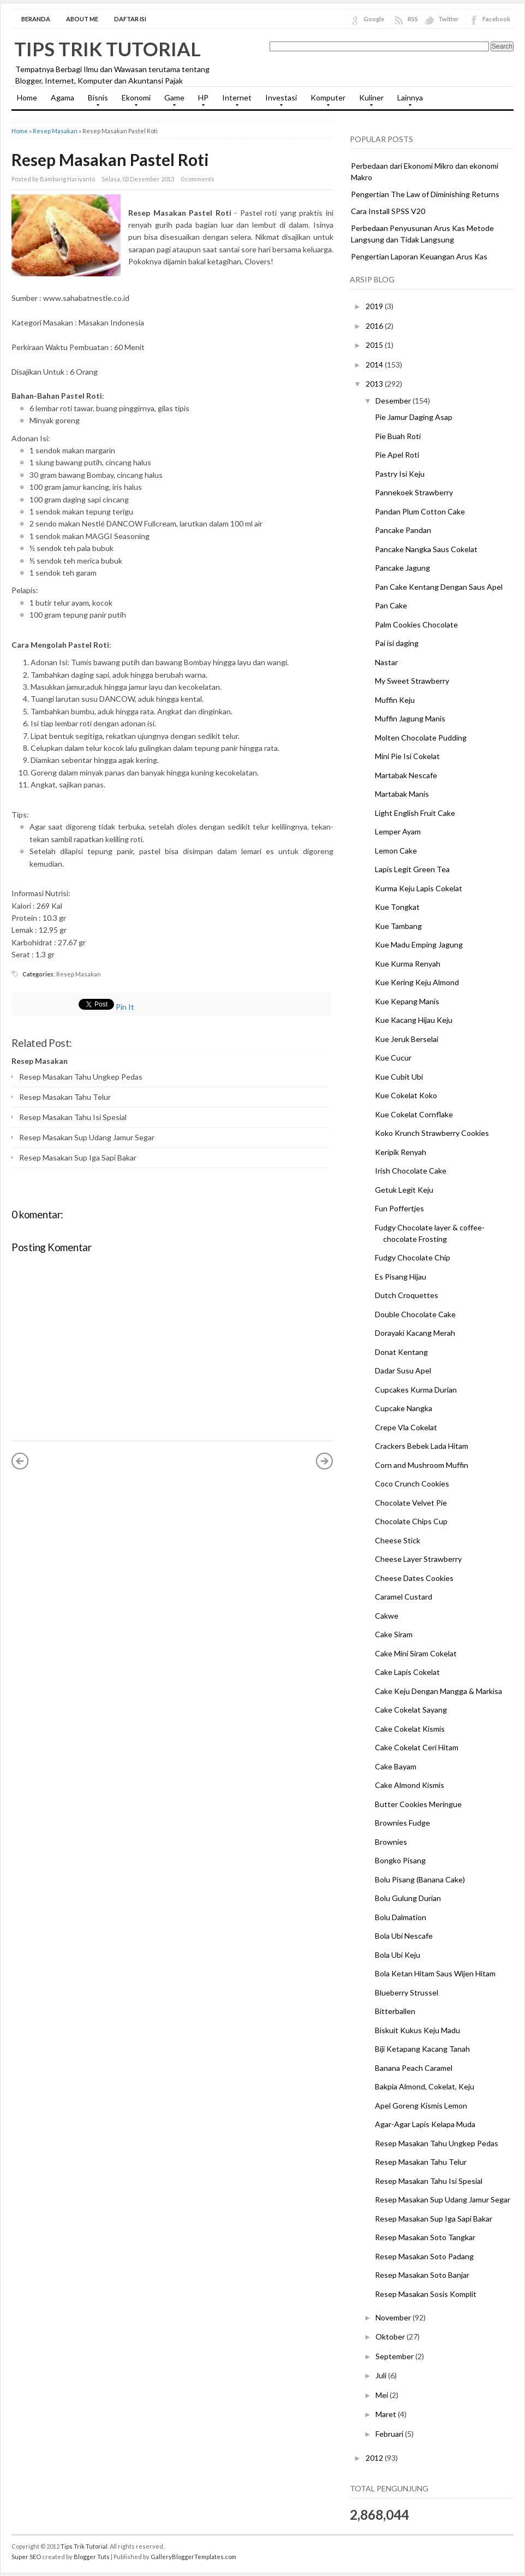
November (394, 2317)
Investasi (278, 101)
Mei (382, 2395)
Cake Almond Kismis (409, 1785)
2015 (375, 345)
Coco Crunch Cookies (412, 1483)
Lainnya (407, 101)
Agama (62, 97)
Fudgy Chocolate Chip (412, 1257)
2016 (375, 325)
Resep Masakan (55, 130)
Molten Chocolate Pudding (421, 737)
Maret (386, 2414)
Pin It (125, 1006)
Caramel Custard (403, 1596)
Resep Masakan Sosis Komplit (425, 2294)
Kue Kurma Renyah (407, 963)
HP (200, 101)
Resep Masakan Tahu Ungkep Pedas (80, 1076)
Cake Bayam (395, 1766)
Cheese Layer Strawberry (418, 1559)
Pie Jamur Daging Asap (413, 417)
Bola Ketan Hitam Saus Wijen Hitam (435, 1973)
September (395, 2356)
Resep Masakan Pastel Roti (110, 159)
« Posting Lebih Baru (20, 1461)
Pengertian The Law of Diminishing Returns (425, 194)
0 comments (197, 178)
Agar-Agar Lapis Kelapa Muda (425, 2124)
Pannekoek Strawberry (414, 492)
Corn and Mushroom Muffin (421, 1465)
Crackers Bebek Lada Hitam (421, 1445)
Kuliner (369, 101)
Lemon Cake (396, 850)
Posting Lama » (324, 1461)
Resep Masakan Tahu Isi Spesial (73, 1117)
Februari (390, 2433)
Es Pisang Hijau (400, 1276)
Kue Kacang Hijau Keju (413, 1020)
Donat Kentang (401, 1352)
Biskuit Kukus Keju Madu (417, 2030)
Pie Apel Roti (397, 454)
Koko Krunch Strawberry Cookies (432, 1133)
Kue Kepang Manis (407, 1001)
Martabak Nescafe (406, 775)
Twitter (448, 18)
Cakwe (386, 1615)
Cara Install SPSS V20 (388, 211)
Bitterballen (395, 2011)
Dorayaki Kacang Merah (415, 1332)
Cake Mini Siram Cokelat (416, 1653)
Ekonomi (133, 101)
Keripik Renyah (400, 1152)
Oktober (391, 2336)
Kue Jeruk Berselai (406, 1039)
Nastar (386, 662)
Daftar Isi (130, 18)
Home (27, 97)
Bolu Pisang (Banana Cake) (420, 1879)
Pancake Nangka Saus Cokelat (426, 549)
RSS (413, 18)
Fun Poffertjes (399, 1208)
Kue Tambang (398, 926)
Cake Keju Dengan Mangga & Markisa (438, 1691)
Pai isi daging (397, 643)
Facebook (496, 18)
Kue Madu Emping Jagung (419, 944)
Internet (234, 101)
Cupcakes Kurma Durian (416, 1389)
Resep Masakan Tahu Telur (65, 1097)
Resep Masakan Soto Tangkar (425, 2237)
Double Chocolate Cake (415, 1314)
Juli (381, 2375)
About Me (82, 18)
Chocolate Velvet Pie (411, 1502)
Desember (394, 400)
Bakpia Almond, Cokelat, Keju (424, 2086)
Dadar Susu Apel (403, 1370)
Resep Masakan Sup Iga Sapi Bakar (77, 1157)
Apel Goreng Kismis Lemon (421, 2105)
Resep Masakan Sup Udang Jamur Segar (86, 1137)
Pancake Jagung (402, 567)
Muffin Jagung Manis (410, 718)
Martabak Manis (402, 793)
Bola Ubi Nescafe (404, 1935)
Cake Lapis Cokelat (407, 1672)
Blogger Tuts (92, 2556)
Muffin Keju (395, 699)
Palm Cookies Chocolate (416, 624)
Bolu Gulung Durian (408, 1898)
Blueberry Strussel (406, 1992)
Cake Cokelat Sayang (411, 1709)
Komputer (325, 101)
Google (373, 18)
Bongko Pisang (400, 1860)
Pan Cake (391, 605)
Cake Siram (394, 1634)
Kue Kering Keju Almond (417, 982)
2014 (375, 364)
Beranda (35, 18)
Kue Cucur (393, 1057)
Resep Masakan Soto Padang (424, 2256)
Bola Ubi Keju (397, 1954)
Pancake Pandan (403, 530)
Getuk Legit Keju (404, 1189)
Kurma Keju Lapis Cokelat (418, 888)
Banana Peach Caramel (413, 2067)
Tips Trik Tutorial (107, 48)
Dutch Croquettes (406, 1295)
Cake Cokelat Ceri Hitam (416, 1747)
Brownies (391, 1841)
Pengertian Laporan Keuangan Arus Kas (419, 256)
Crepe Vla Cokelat (406, 1427)
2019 (375, 306)
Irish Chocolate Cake (410, 1170)
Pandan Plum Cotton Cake (420, 511)
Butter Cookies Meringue (418, 1804)
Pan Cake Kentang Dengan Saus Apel (439, 586)
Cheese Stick (397, 1540)
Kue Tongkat (397, 906)
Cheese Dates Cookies (414, 1578)
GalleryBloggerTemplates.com (193, 2556)
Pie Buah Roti (398, 436)
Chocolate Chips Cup (411, 1521)
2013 (375, 383)
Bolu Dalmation (400, 1917)
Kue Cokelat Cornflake (414, 1114)
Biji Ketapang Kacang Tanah (422, 2048)
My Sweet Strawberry (412, 680)
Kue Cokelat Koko (406, 1095)
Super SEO (26, 2556)
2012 (375, 2457)
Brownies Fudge (402, 1822)
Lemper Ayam (398, 831)
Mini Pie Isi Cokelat (407, 756)
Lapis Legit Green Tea (412, 869)
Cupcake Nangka (403, 1408)
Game (171, 101)
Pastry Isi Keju (400, 473)
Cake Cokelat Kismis (410, 1728)
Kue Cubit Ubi (399, 1076)
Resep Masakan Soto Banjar (422, 2274)
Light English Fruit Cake (415, 813)
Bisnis (95, 101)
